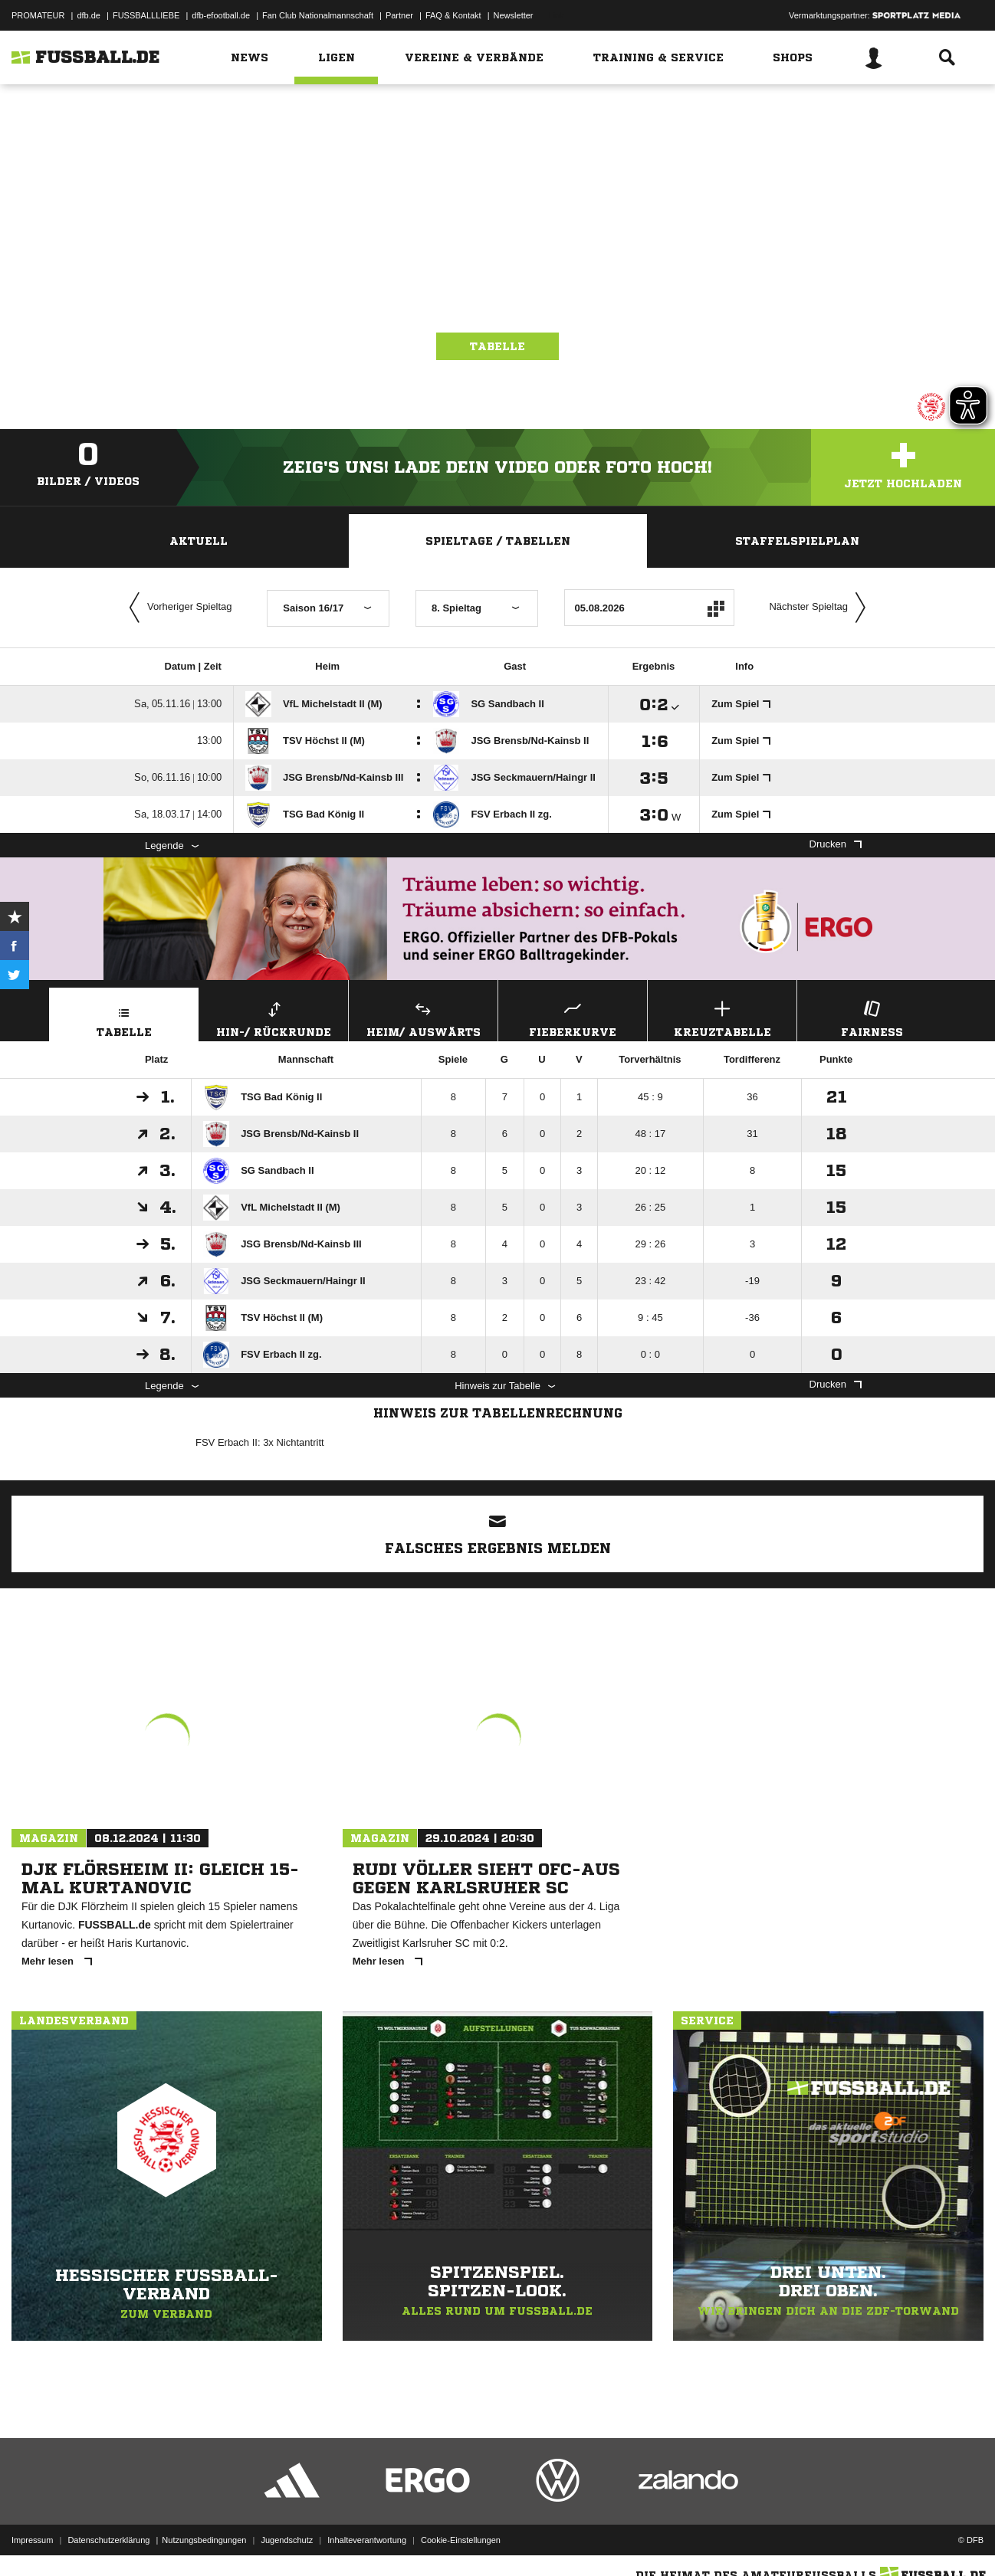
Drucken (835, 844)
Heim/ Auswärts (423, 1017)
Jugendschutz (287, 2540)
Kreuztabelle (722, 1017)
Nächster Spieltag (821, 607)
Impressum (32, 2540)
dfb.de (88, 15)
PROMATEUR (37, 15)
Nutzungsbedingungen (204, 2540)
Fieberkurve (572, 1017)
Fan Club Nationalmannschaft (317, 15)
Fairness (871, 1017)
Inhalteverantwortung (366, 2540)
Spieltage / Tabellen (497, 541)
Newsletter (514, 15)
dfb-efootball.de (221, 15)
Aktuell (198, 541)
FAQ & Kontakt (453, 15)
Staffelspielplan (797, 541)
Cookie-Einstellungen (461, 2540)
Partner (399, 15)
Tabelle (497, 346)
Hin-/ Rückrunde (273, 1017)
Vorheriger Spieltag (177, 607)
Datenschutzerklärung (108, 2540)
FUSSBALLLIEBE (146, 15)
